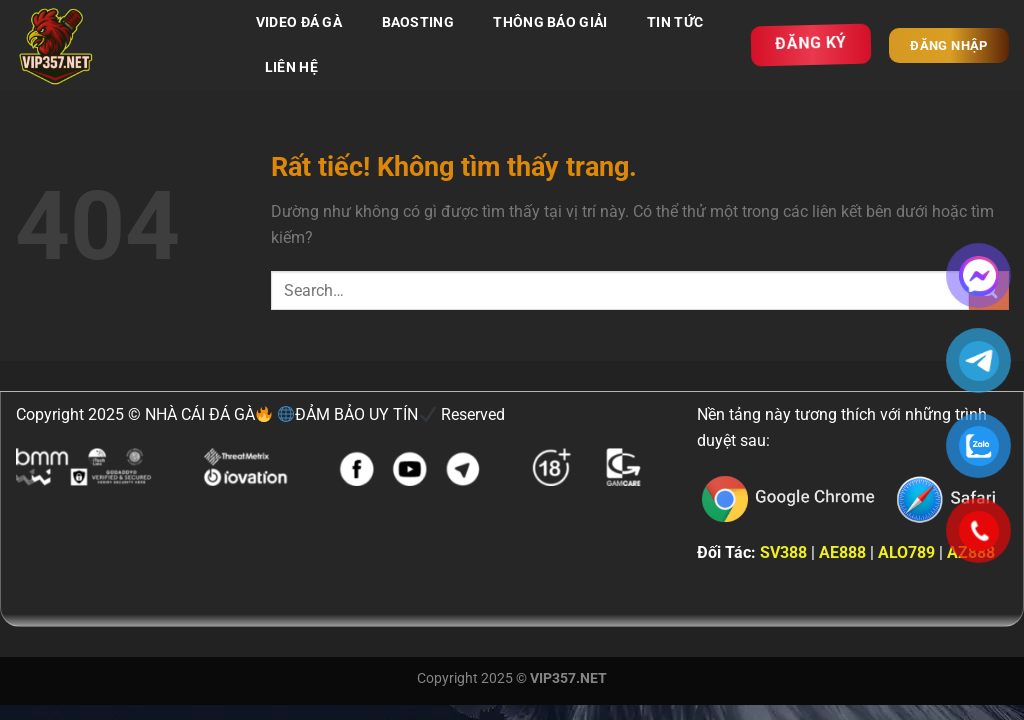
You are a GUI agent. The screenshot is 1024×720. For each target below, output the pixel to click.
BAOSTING (418, 22)
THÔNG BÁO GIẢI (550, 22)
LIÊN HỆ (291, 67)
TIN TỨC (675, 22)
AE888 (842, 552)
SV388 (783, 552)
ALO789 (906, 552)
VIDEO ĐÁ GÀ (299, 22)
